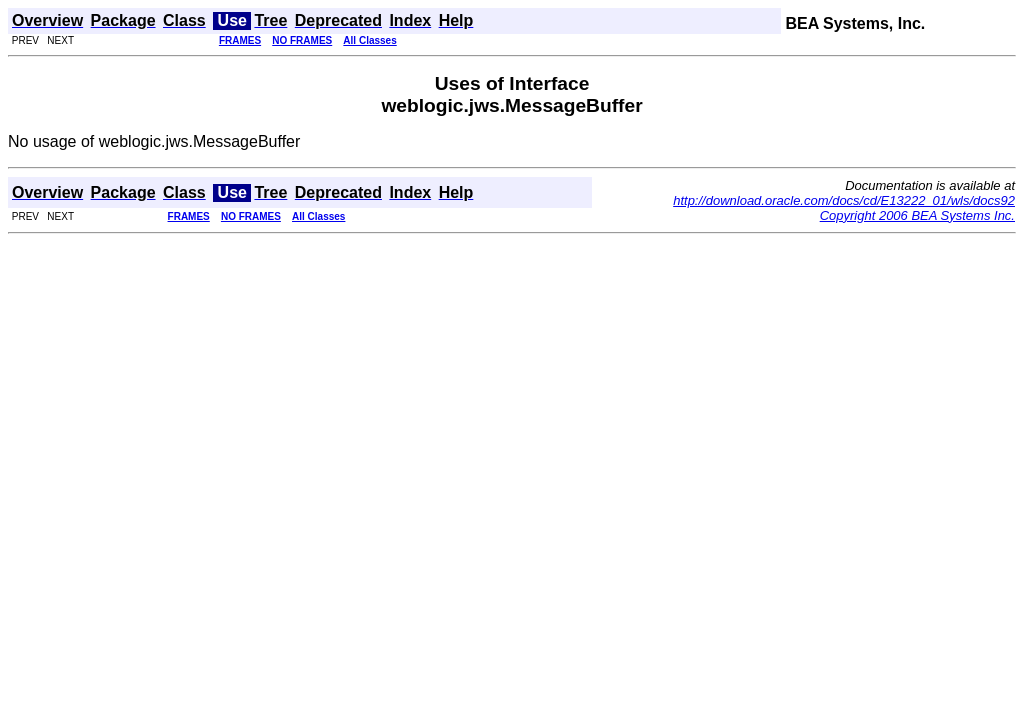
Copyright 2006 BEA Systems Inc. (917, 215)
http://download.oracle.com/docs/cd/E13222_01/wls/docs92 (844, 200)
